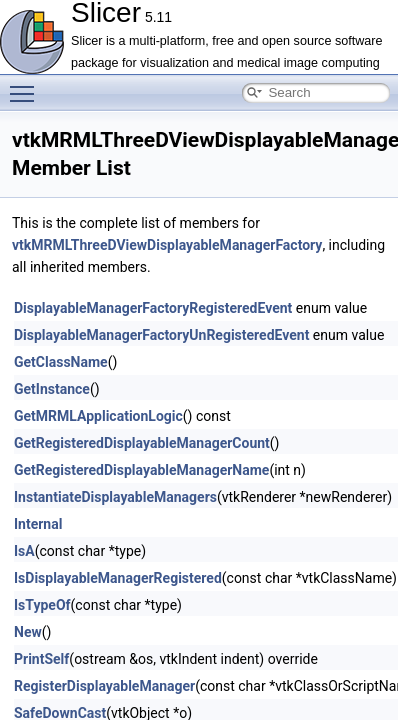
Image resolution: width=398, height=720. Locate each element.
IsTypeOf (42, 605)
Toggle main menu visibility (27, 85)
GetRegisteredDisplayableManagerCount (142, 443)
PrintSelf (41, 659)
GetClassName (61, 362)
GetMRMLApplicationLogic (98, 416)
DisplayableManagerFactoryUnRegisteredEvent (161, 335)
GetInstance (52, 389)
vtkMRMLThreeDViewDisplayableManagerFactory (167, 245)
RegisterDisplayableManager (104, 686)
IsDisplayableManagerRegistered (118, 578)
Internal (38, 524)
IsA (24, 551)
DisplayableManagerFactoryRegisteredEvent (153, 308)
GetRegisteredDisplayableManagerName (141, 470)
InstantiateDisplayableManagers (115, 497)
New (28, 632)
